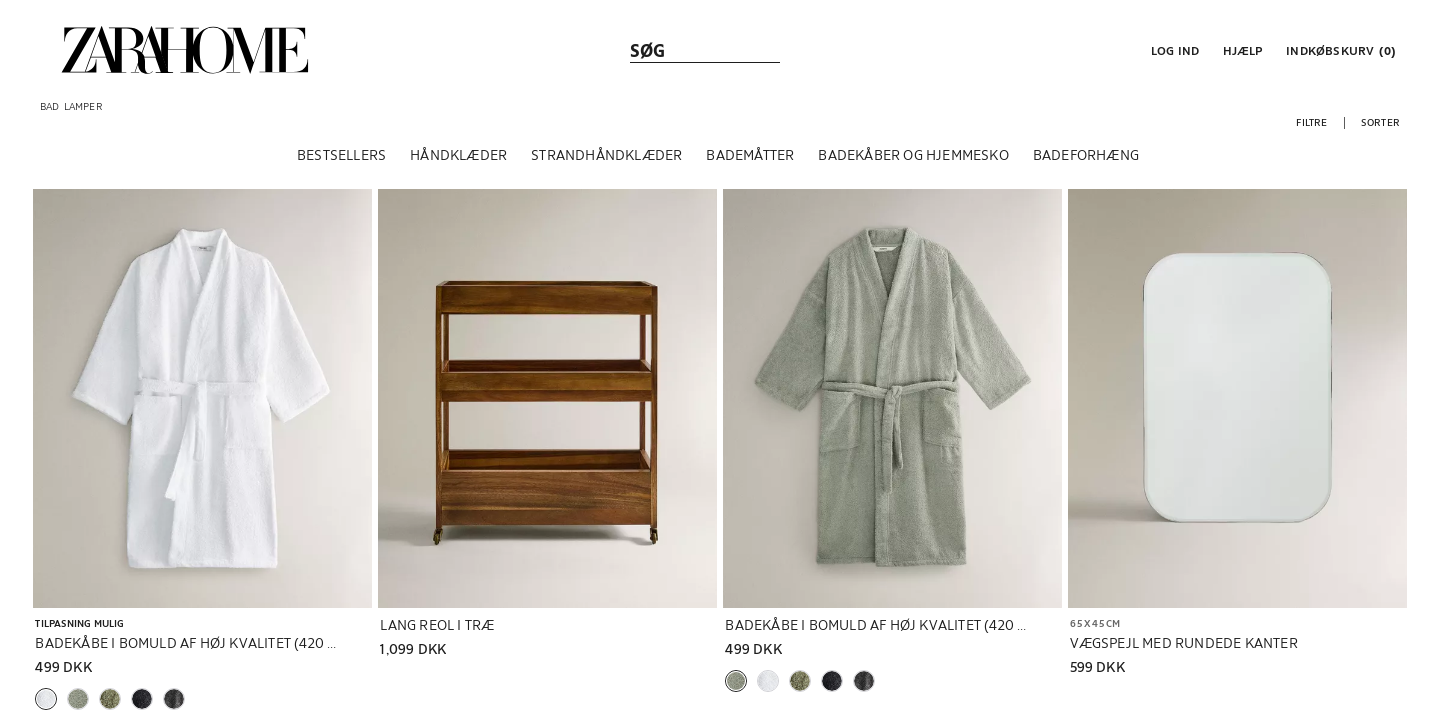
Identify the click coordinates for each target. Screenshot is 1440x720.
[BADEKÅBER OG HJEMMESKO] (913, 159)
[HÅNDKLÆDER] (458, 159)
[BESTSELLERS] (341, 159)
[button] (1173, 50)
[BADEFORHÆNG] (1086, 159)
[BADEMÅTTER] (750, 159)
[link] (185, 50)
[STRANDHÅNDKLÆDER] (606, 159)
